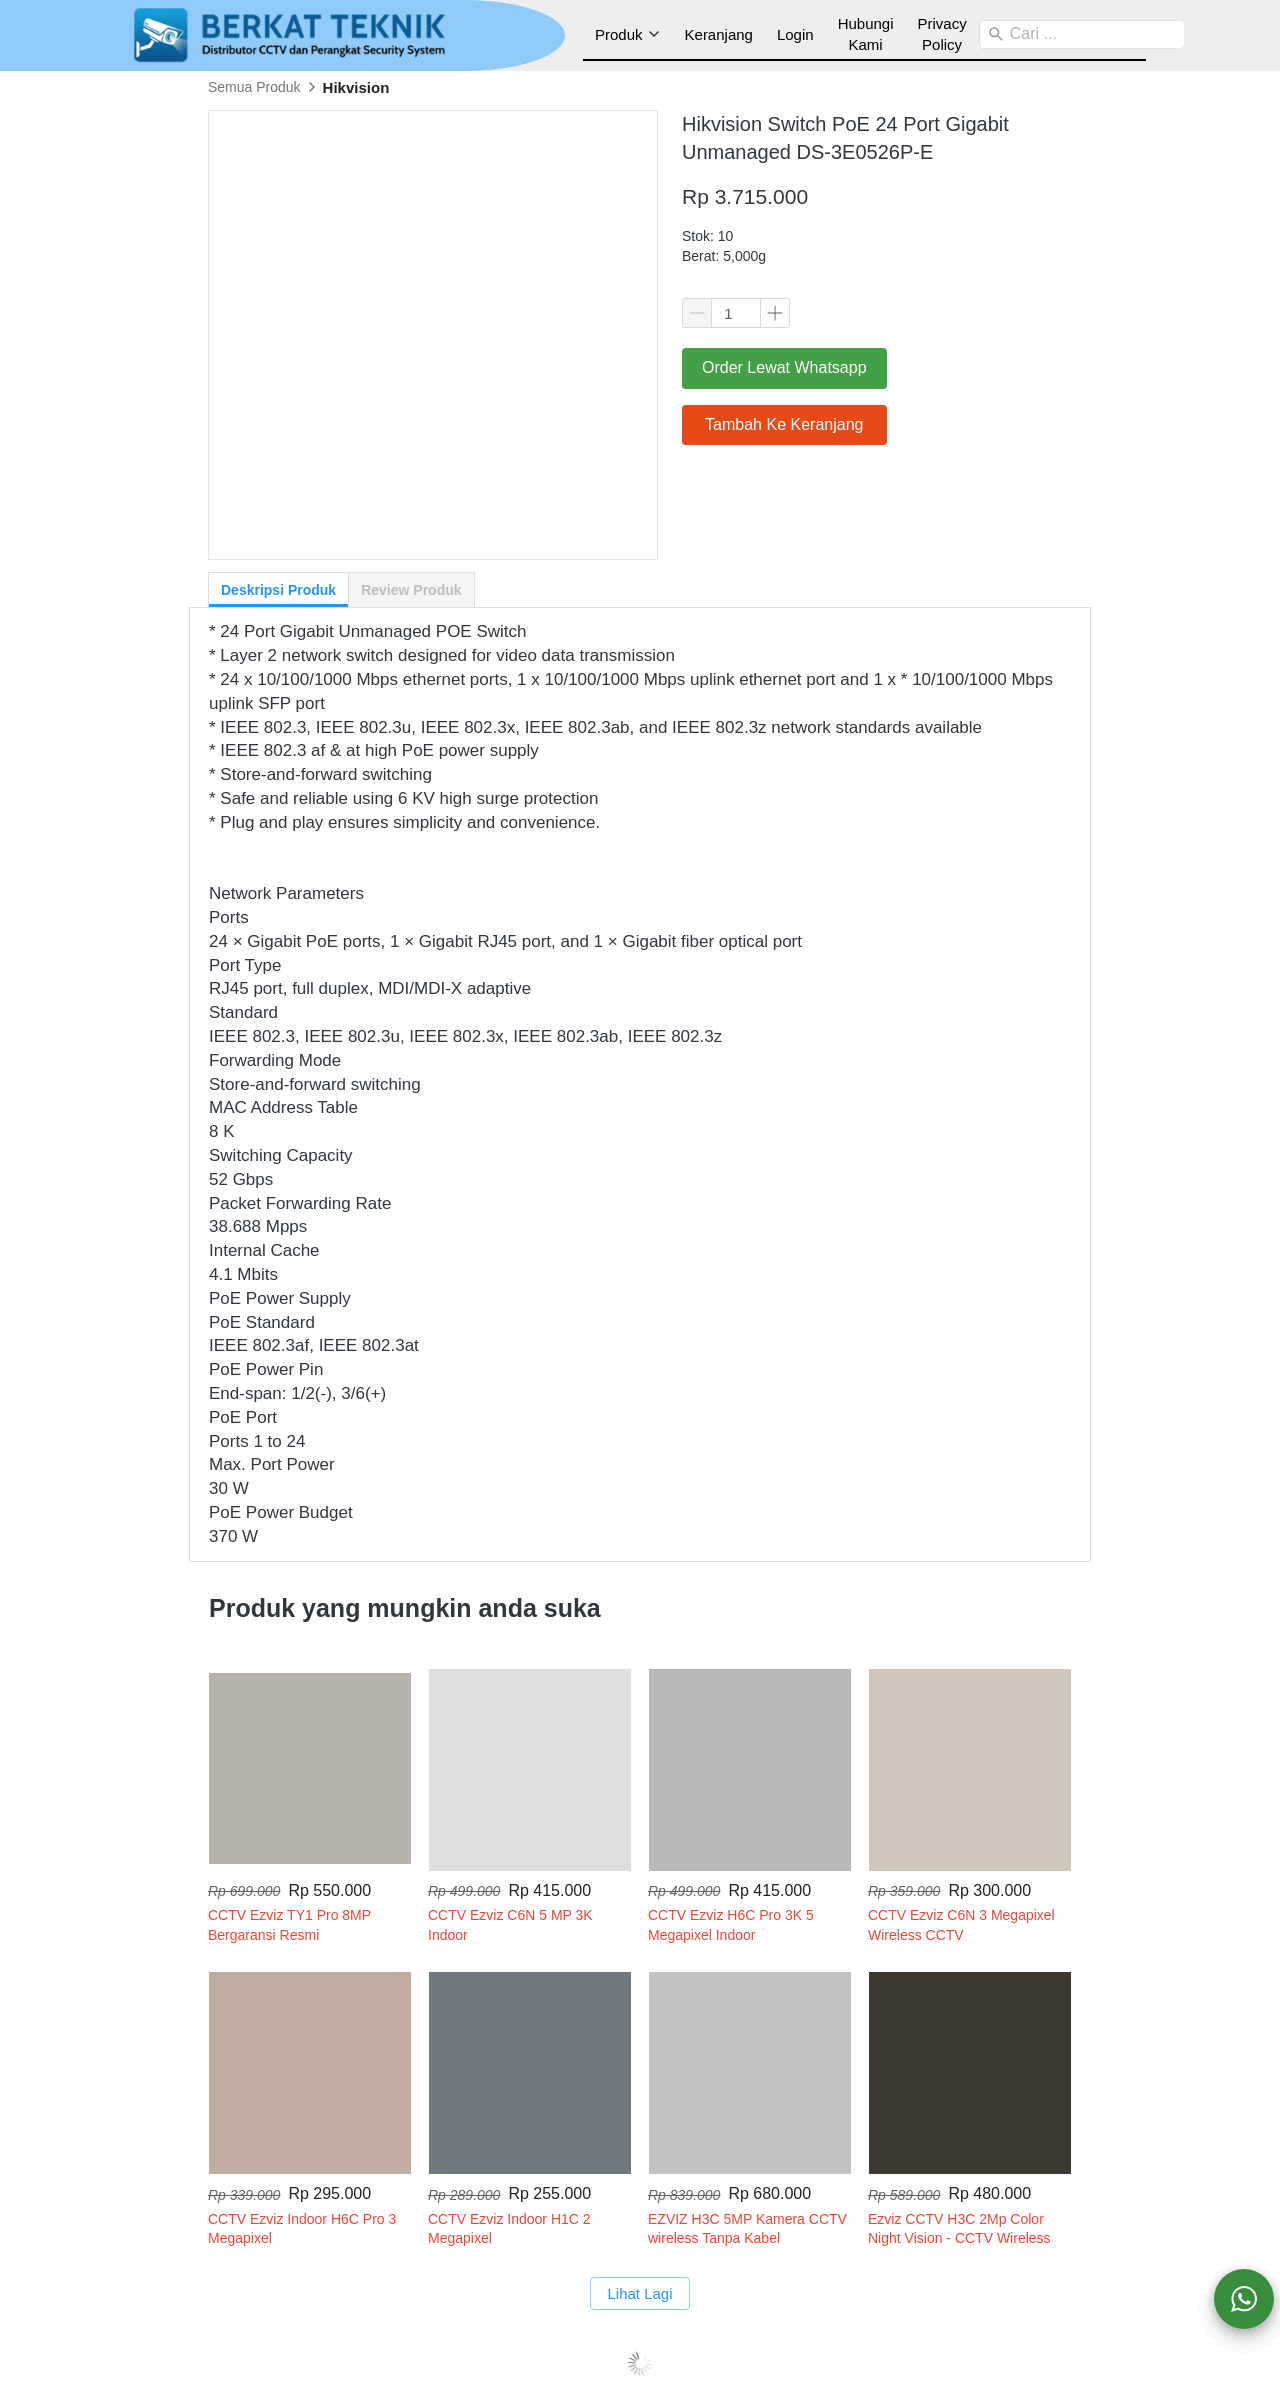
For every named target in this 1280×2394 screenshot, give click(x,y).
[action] (1244, 2299)
